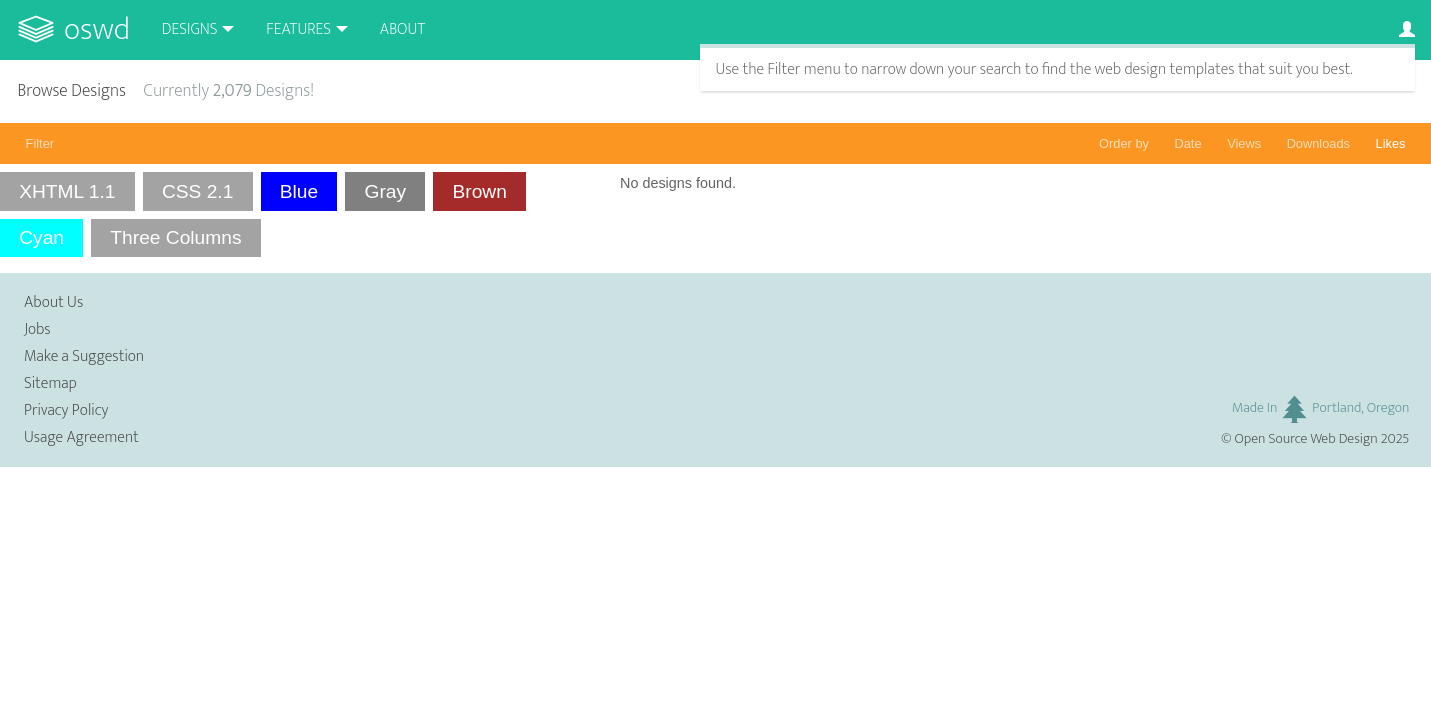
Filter (40, 143)
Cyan (41, 237)
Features (298, 29)
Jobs (37, 329)
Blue (299, 191)
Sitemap (50, 383)
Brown (479, 191)
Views (1244, 143)
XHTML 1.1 (67, 191)
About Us (53, 302)
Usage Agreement (81, 437)
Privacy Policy (66, 410)
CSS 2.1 (197, 191)
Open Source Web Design (1306, 439)
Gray (386, 191)
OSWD (97, 29)
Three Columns (175, 237)
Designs (190, 29)
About (402, 29)
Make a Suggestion (84, 356)
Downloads (1318, 143)
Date (1188, 143)
